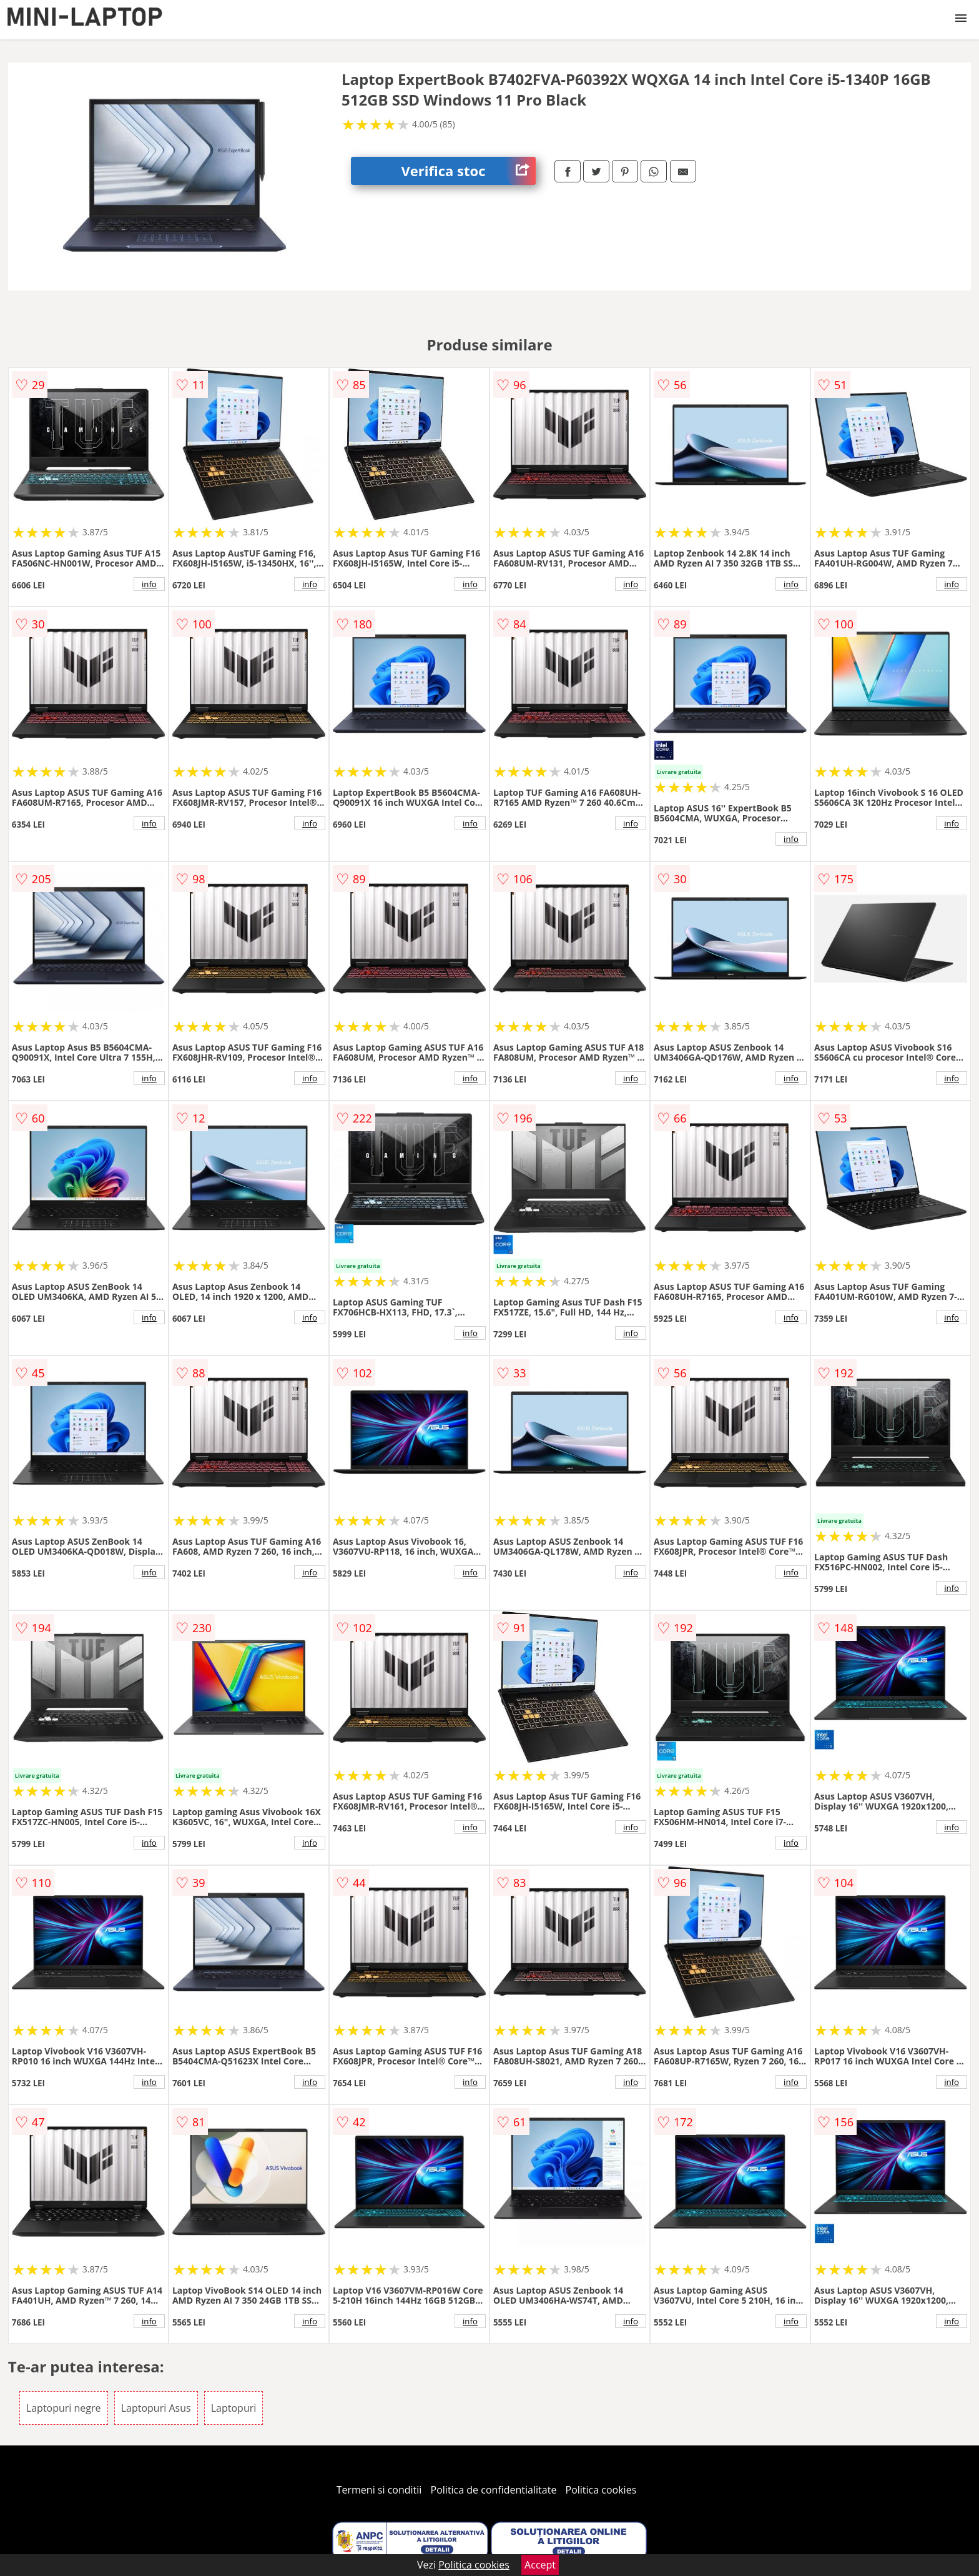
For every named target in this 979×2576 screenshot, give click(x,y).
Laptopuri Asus (156, 2408)
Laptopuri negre (63, 2408)
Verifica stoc (468, 171)
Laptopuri (234, 2408)
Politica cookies (601, 2490)
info (149, 584)
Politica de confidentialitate (494, 2490)
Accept (540, 2565)
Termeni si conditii (379, 2490)
